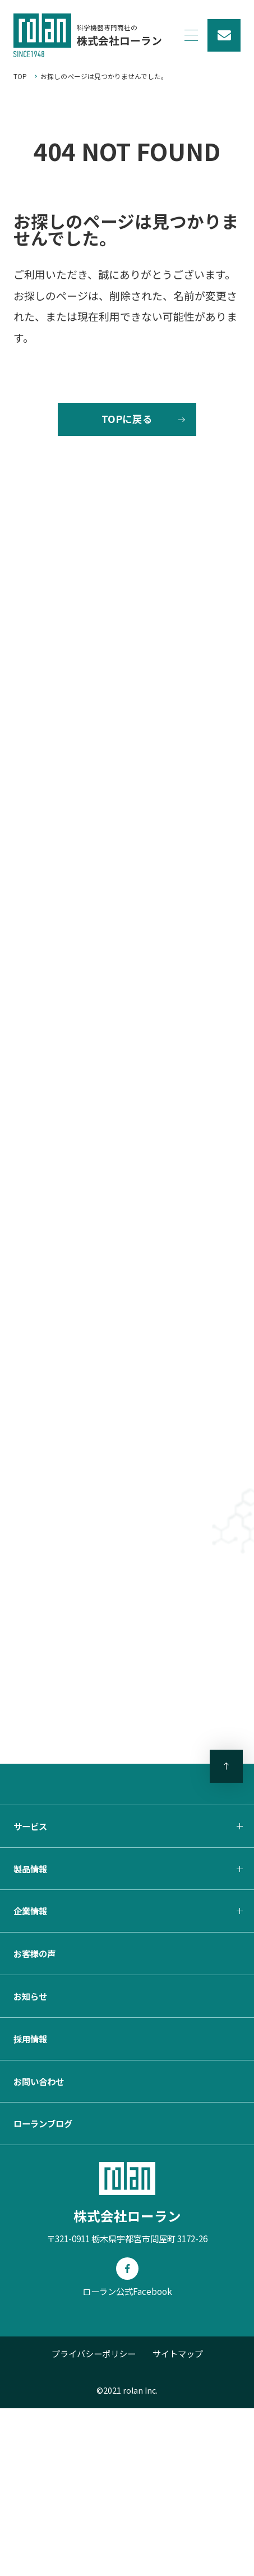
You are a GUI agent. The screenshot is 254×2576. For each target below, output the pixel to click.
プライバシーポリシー (94, 2521)
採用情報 (30, 2206)
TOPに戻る (127, 428)
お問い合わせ (38, 2249)
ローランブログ (42, 2291)
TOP (20, 76)
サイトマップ (178, 2521)
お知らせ (30, 2164)
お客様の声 (34, 2121)
